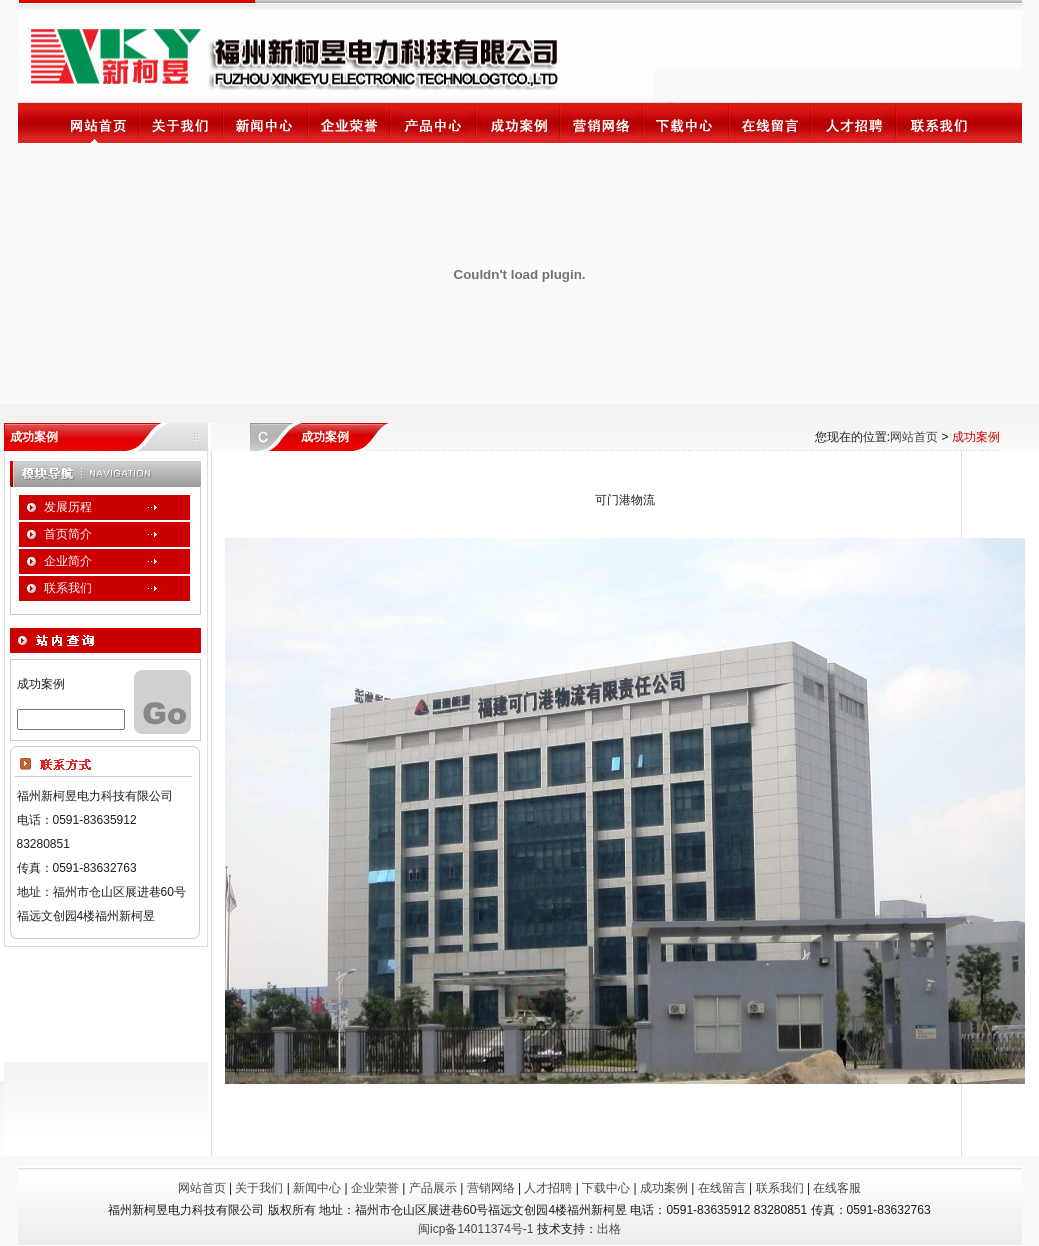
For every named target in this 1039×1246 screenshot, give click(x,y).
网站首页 (914, 437)
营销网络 (491, 1188)
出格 (609, 1229)
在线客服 (837, 1188)
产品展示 (433, 1188)
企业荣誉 (375, 1188)
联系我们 (780, 1188)
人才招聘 (548, 1188)
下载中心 (606, 1188)
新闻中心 (317, 1188)
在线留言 (722, 1188)
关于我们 (259, 1188)
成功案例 (664, 1188)
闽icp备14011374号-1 (475, 1229)
